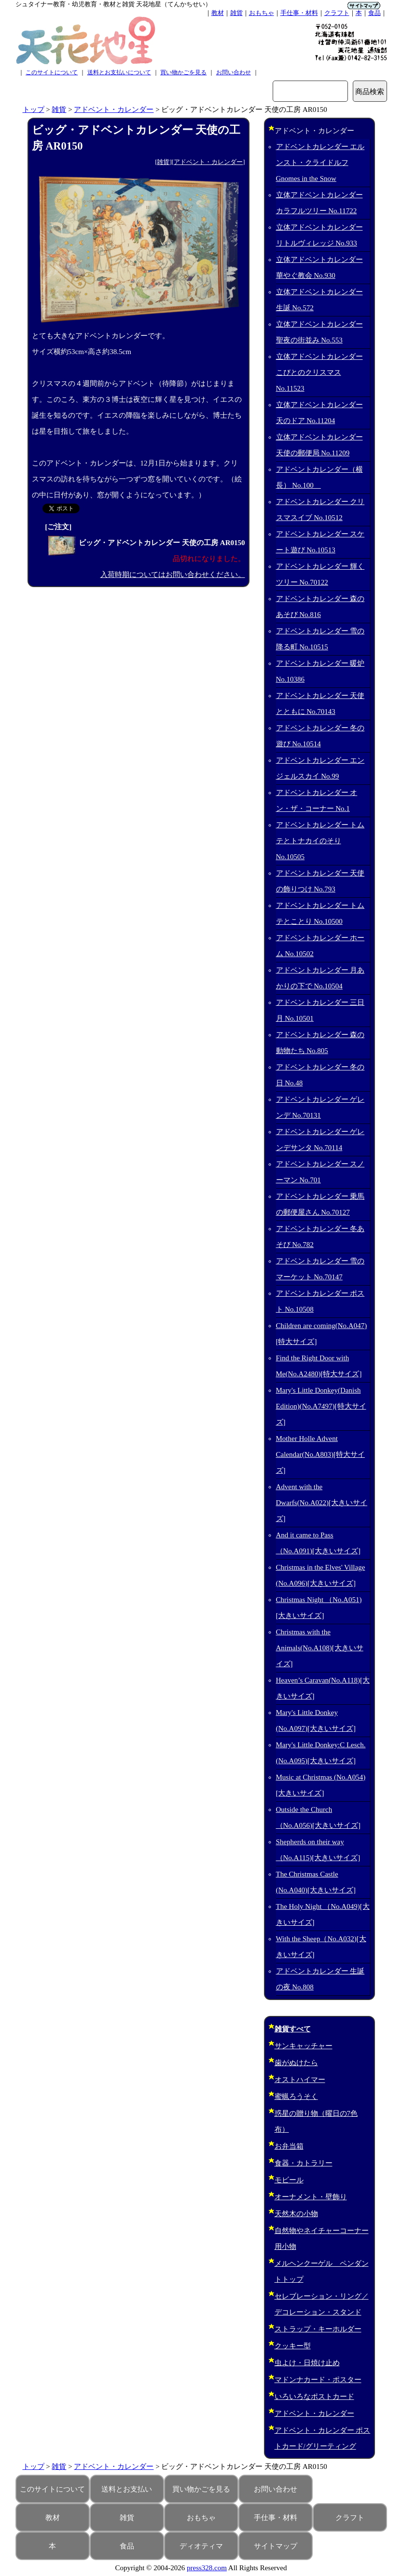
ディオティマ (201, 2546)
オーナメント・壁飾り (311, 2197)
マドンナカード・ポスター (318, 2380)
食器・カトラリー (304, 2163)
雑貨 (236, 12)
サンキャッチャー (304, 2046)
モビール (289, 2180)
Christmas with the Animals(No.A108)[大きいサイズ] (319, 1648)
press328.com (207, 2568)
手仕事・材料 (299, 12)
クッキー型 (293, 2346)
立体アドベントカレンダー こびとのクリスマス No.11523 (319, 372)
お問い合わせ (233, 72)
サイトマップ (275, 2546)
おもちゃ (261, 12)
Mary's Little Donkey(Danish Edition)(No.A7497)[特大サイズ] (321, 1406)
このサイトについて (52, 72)
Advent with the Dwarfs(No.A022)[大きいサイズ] (322, 1502)
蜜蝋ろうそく (296, 2096)
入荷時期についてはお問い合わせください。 (172, 574)
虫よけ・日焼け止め (307, 2363)
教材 (217, 12)
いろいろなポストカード (314, 2396)
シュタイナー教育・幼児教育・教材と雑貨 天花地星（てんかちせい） (113, 4)
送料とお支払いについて (119, 72)
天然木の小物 (296, 2214)
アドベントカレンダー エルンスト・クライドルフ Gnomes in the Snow (320, 162)
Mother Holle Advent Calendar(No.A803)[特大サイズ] (320, 1454)
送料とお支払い (126, 2489)
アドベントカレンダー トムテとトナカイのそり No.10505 (320, 841)
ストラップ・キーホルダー (318, 2329)
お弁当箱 (289, 2146)
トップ (33, 109)
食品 (374, 12)
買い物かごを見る (183, 72)
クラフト (336, 12)
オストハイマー (300, 2079)
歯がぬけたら (296, 2063)
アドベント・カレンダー (113, 109)
